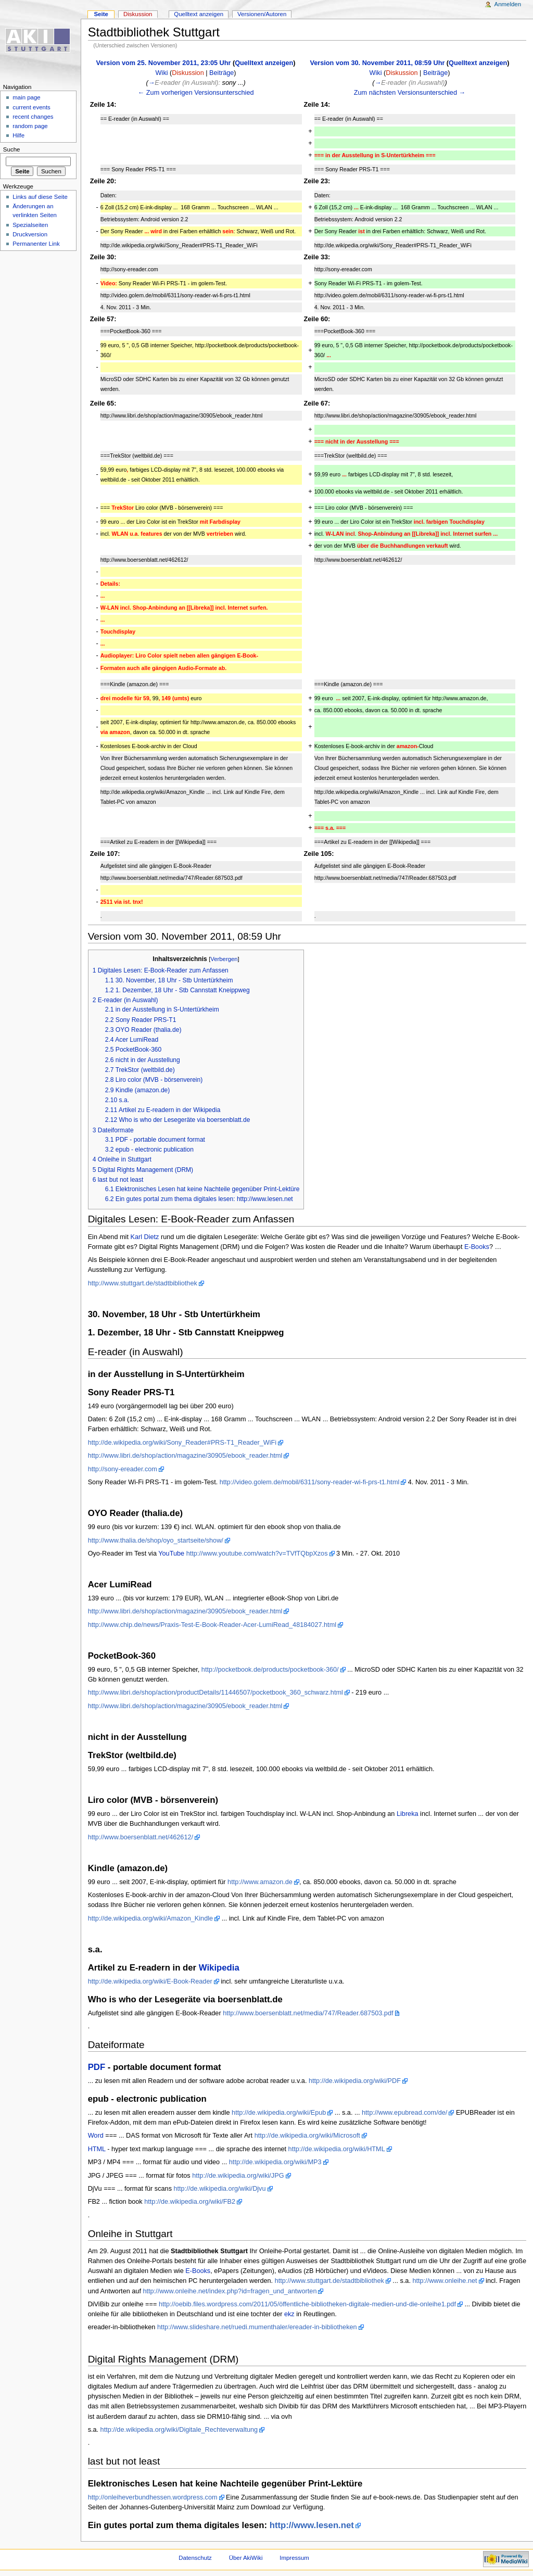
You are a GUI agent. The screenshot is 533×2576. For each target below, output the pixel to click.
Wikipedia (219, 1968)
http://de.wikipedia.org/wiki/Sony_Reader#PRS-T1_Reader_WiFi (182, 1442)
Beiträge (221, 73)
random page (30, 126)
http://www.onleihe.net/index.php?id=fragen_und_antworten (229, 2291)
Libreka (407, 1813)
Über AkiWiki (246, 2558)
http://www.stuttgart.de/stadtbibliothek (142, 1283)
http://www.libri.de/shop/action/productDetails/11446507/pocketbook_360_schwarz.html (215, 1692)
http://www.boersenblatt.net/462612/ (140, 1837)
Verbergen (223, 959)
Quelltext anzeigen (264, 63)
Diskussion (188, 73)
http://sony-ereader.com (122, 1469)
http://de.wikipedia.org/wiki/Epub (279, 2112)
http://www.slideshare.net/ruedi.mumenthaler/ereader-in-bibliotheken (257, 2327)
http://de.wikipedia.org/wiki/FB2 (189, 2201)
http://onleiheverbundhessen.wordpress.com (153, 2497)
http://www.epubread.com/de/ (404, 2112)
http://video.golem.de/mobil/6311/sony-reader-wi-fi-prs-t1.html (310, 1482)
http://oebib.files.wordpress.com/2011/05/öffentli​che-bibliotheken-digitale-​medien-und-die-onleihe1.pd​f (307, 2304)
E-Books (476, 1247)
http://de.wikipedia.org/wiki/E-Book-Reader (150, 1981)
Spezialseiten (30, 225)
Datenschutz (195, 2558)
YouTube (171, 1553)
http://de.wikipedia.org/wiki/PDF (355, 2081)
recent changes (32, 116)
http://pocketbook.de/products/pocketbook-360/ (270, 1669)
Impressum (294, 2558)
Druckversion (29, 234)
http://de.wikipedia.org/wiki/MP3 (275, 2162)
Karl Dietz (144, 1237)
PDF (97, 2067)
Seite (101, 14)
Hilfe (18, 135)
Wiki (162, 73)
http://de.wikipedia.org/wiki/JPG (238, 2175)
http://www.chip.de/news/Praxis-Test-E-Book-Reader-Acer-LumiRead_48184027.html (212, 1624)
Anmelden (508, 4)
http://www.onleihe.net (444, 2280)
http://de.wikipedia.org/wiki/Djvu (220, 2188)
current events (31, 107)
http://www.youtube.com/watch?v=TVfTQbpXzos (257, 1553)
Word (96, 2135)
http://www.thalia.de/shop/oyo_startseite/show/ (155, 1540)
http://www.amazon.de (260, 1882)
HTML (97, 2149)
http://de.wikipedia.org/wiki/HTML (336, 2149)
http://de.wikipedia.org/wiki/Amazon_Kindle (150, 1918)
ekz (289, 2314)
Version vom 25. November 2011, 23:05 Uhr (163, 63)
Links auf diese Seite (40, 197)
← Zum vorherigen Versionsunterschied (196, 92)
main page (26, 97)
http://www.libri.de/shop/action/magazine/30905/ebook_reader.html (185, 1455)
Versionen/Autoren (261, 14)
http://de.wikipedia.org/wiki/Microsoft (307, 2135)
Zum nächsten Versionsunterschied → (409, 92)
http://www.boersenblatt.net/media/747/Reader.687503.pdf (308, 2013)
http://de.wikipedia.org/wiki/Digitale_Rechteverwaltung (179, 2429)
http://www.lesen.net (312, 2525)
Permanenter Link (35, 244)
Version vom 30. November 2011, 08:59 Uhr (377, 63)
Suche (11, 149)
